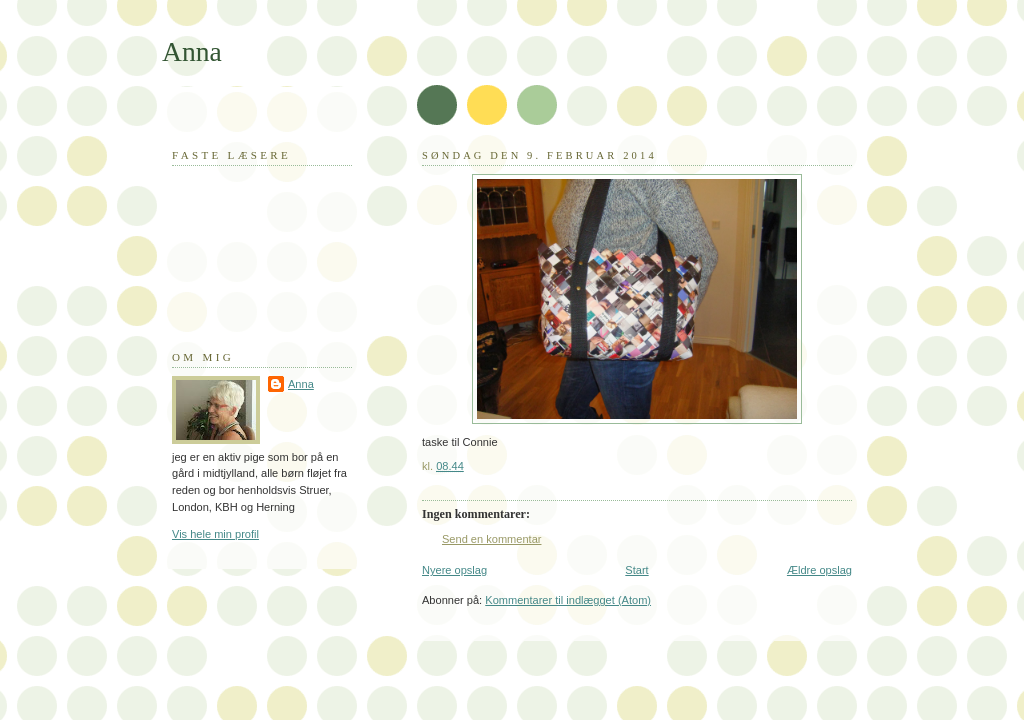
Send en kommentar (491, 539)
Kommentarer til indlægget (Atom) (568, 600)
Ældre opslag (819, 570)
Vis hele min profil (215, 534)
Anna (192, 51)
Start (636, 570)
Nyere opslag (454, 570)
